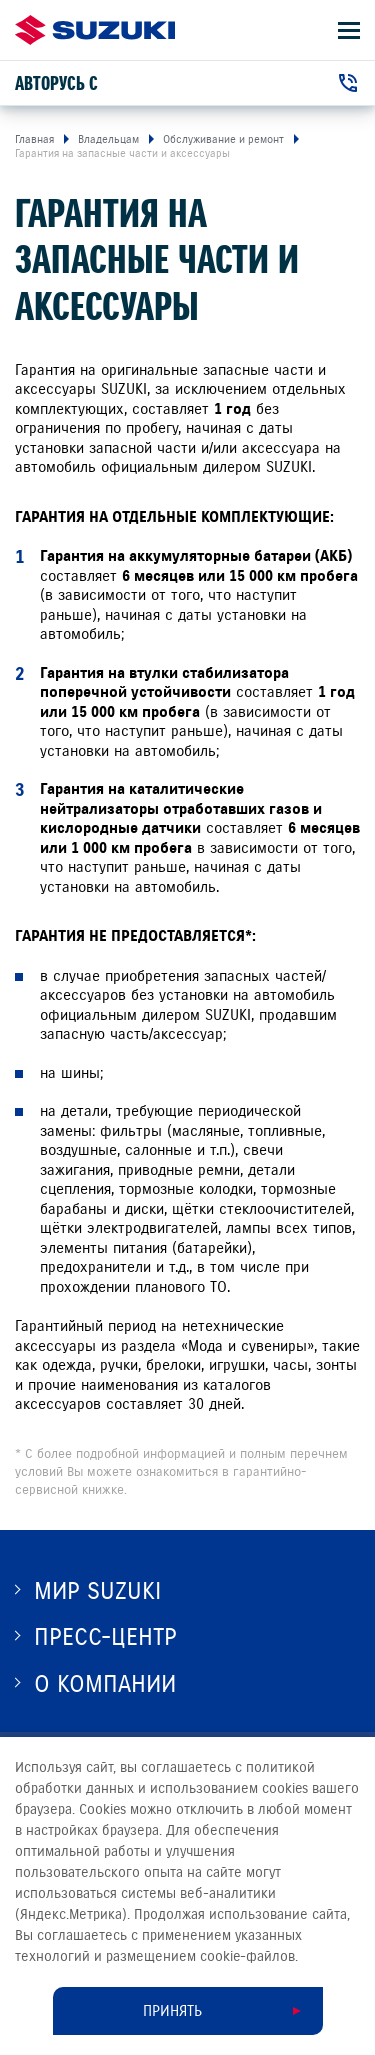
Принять (172, 2011)
